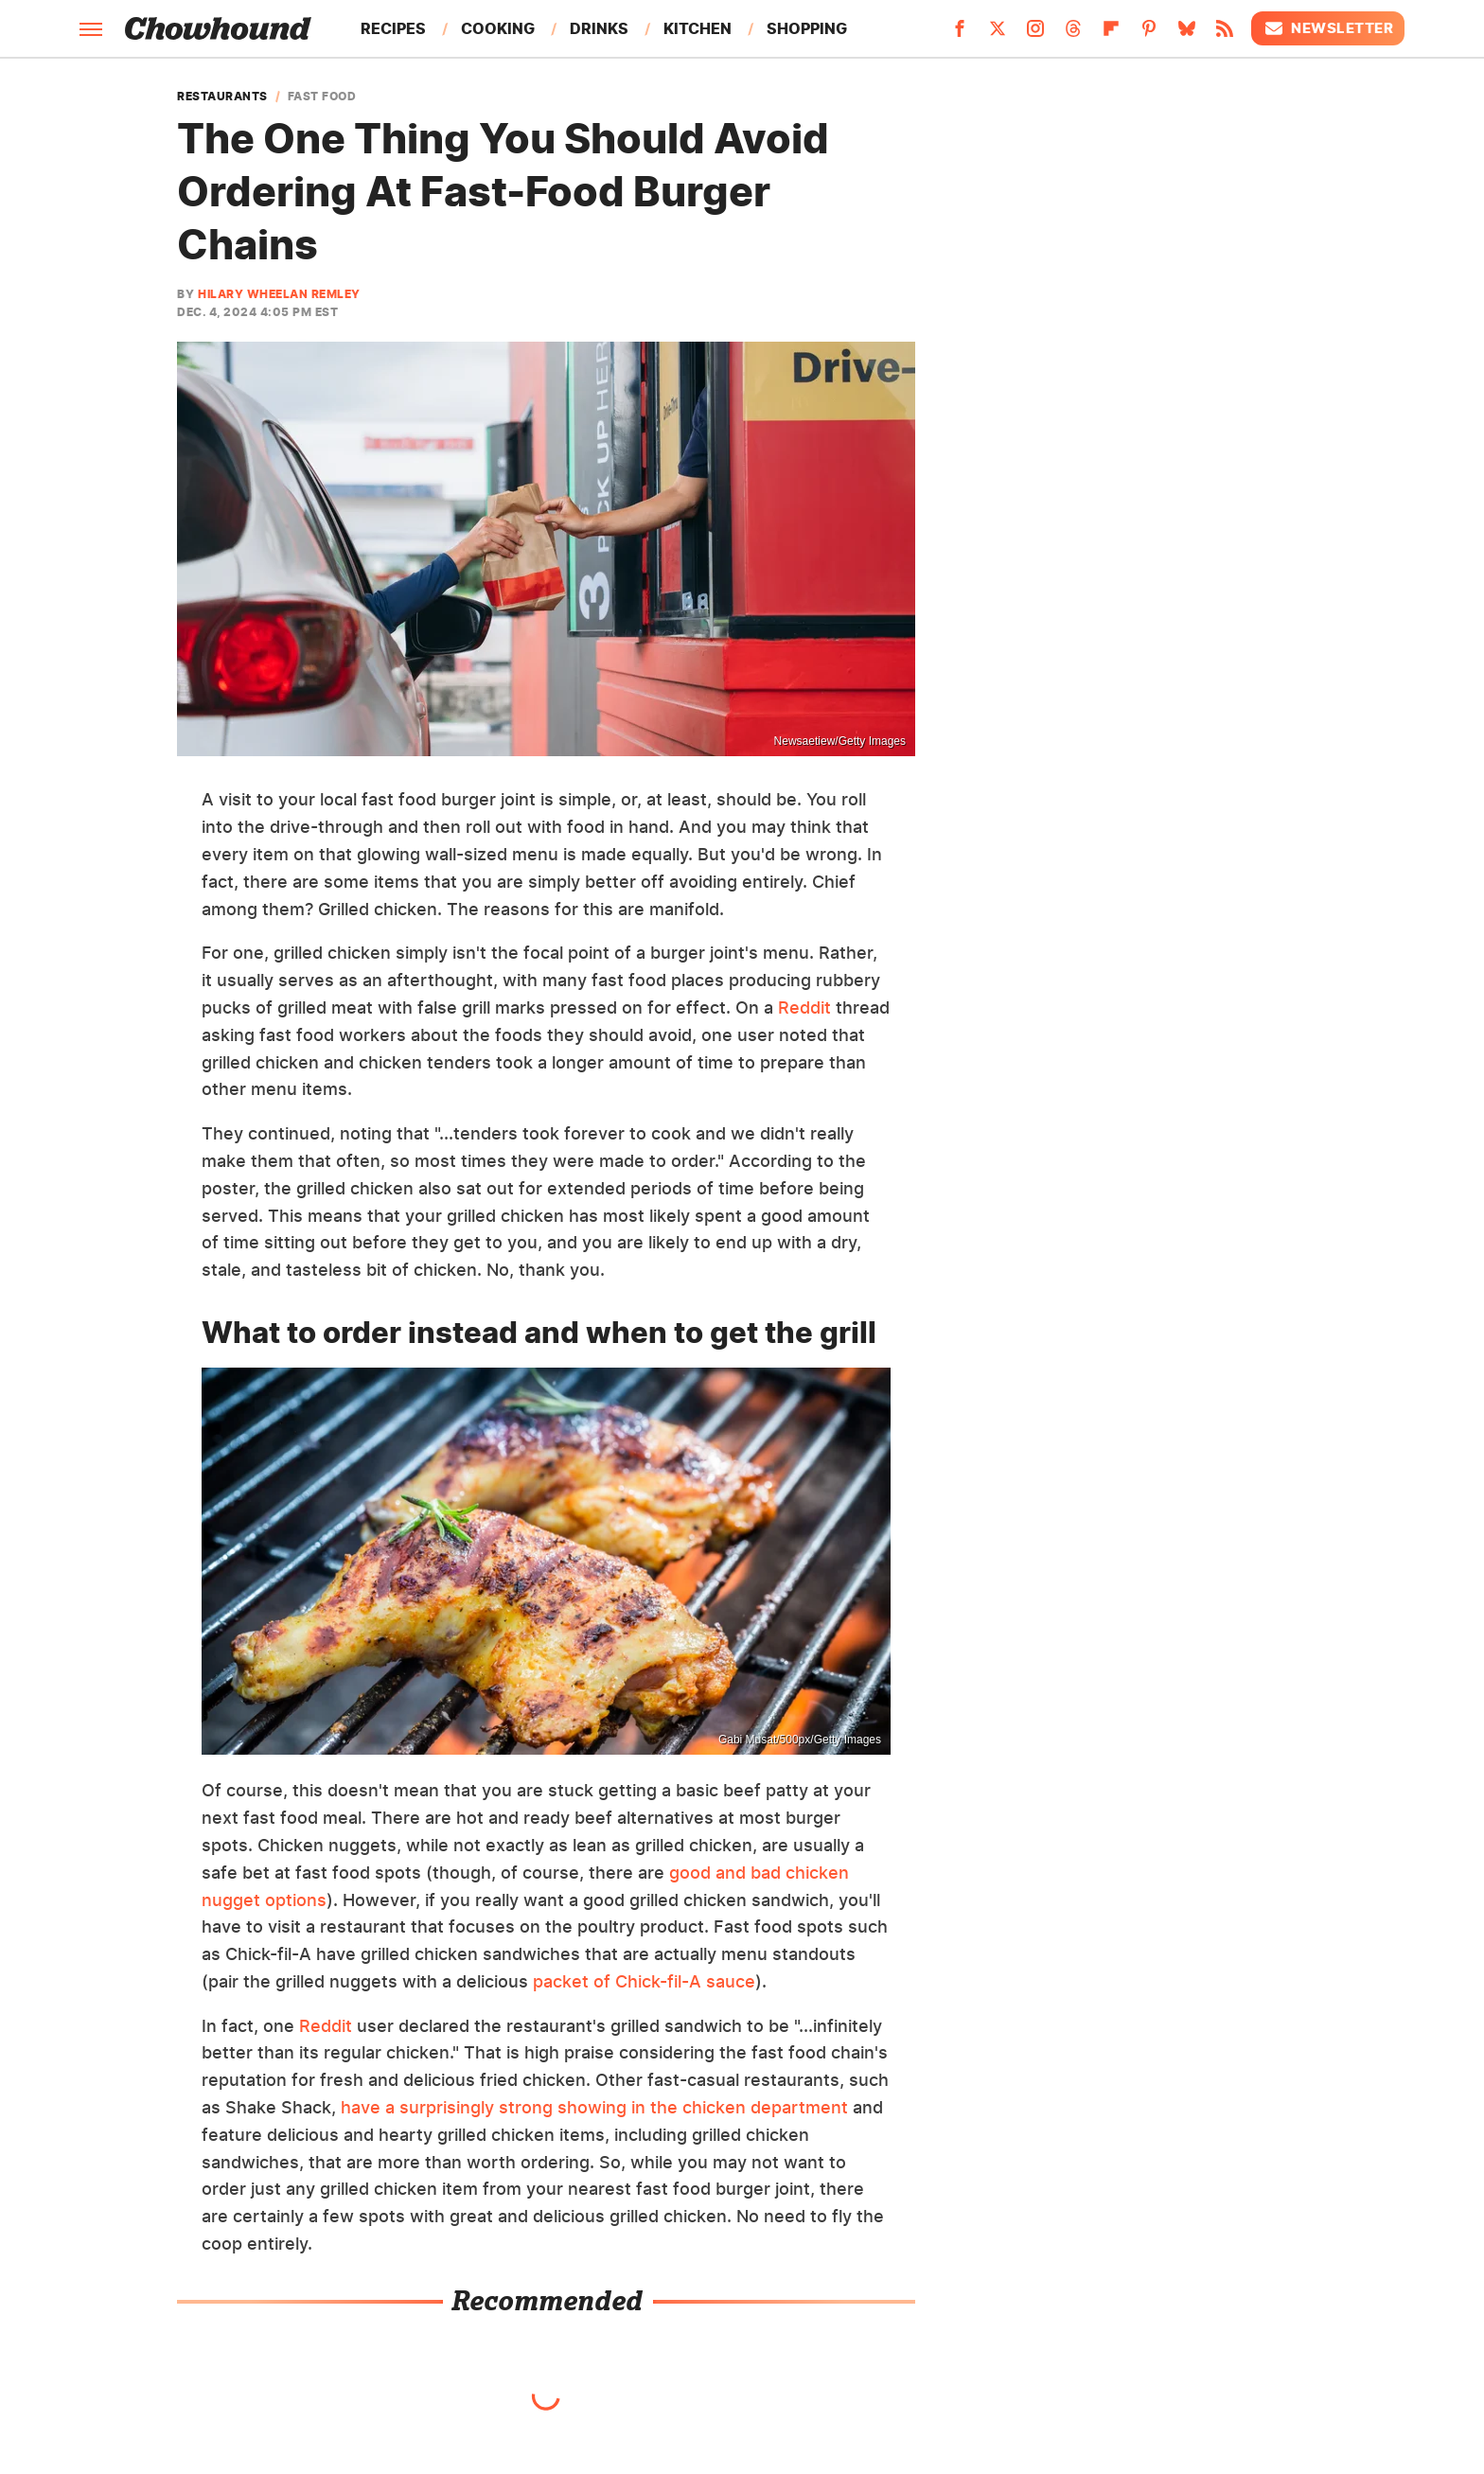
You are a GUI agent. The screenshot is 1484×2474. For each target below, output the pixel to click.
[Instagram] (1035, 34)
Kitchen (697, 28)
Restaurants (222, 96)
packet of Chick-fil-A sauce (644, 1981)
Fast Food (322, 96)
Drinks (599, 28)
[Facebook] (959, 34)
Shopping (807, 28)
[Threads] (1073, 34)
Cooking (498, 28)
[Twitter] (997, 34)
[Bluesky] (1186, 34)
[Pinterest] (1149, 34)
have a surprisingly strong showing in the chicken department (594, 2107)
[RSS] (1224, 34)
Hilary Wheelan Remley (279, 294)
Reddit (804, 1007)
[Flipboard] (1111, 34)
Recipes (393, 28)
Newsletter (1328, 28)
